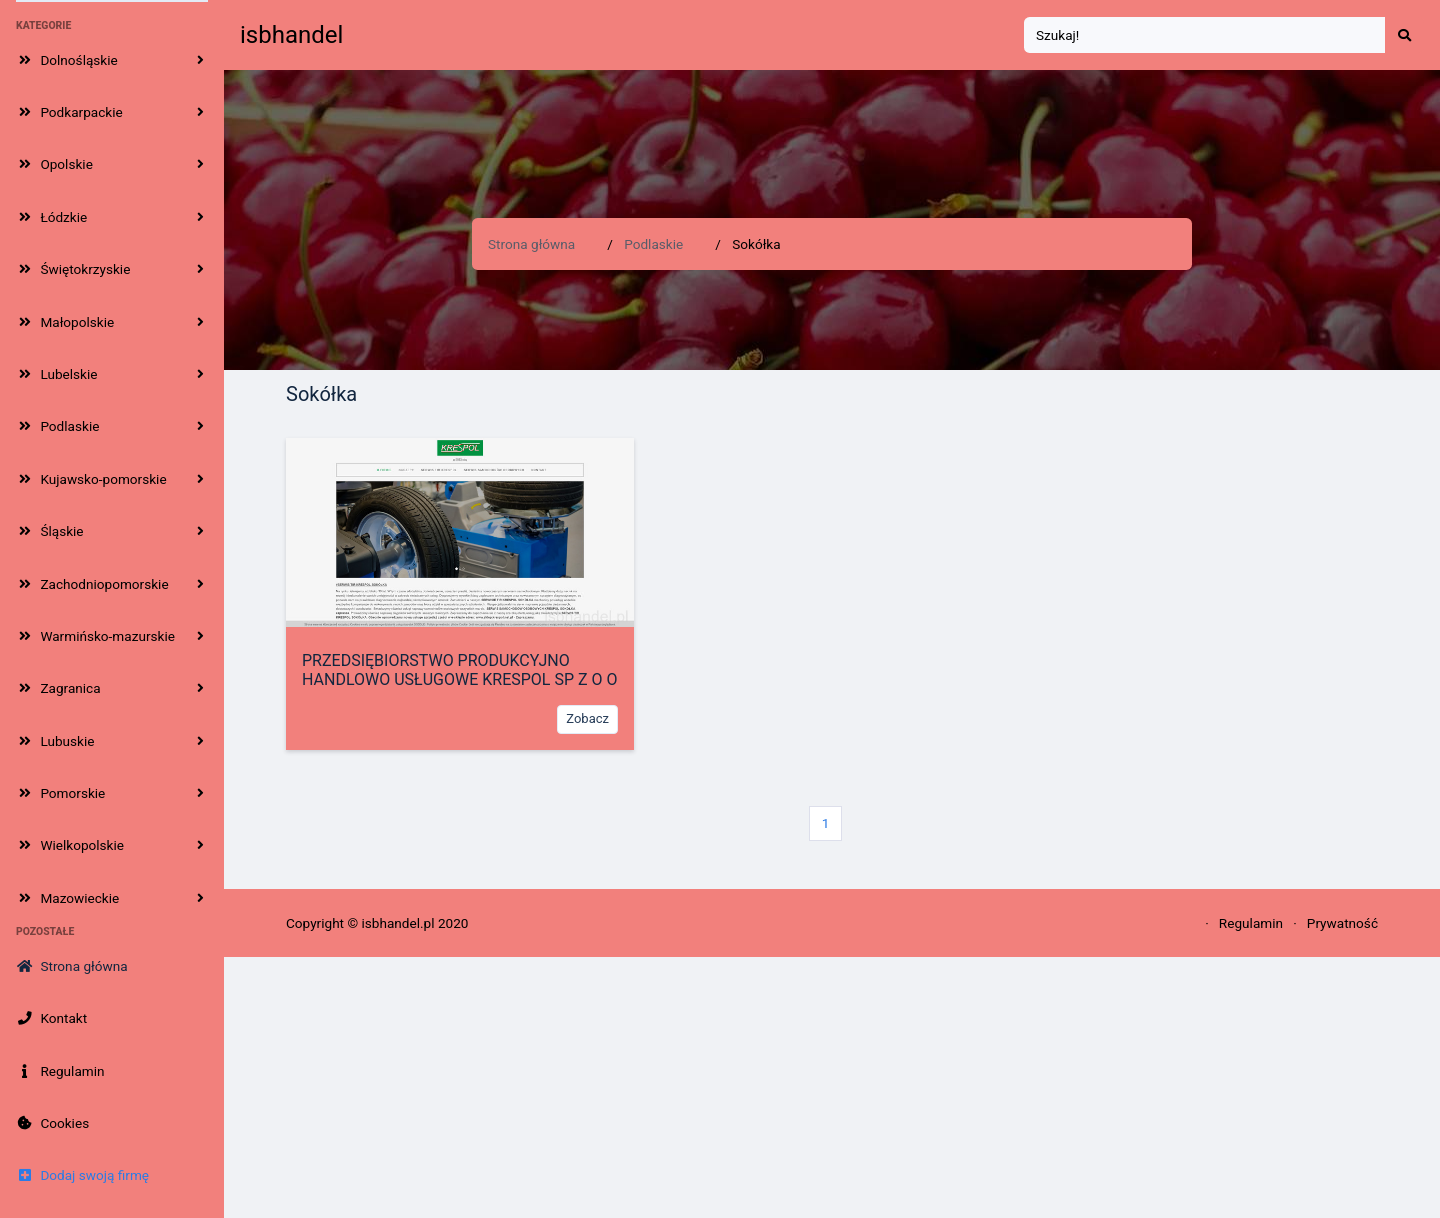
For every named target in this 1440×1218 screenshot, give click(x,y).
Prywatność (1342, 923)
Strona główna (531, 244)
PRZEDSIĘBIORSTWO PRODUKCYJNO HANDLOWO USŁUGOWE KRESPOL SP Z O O (460, 670)
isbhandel (291, 35)
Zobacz (587, 718)
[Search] (1205, 35)
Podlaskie (653, 244)
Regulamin (1251, 923)
